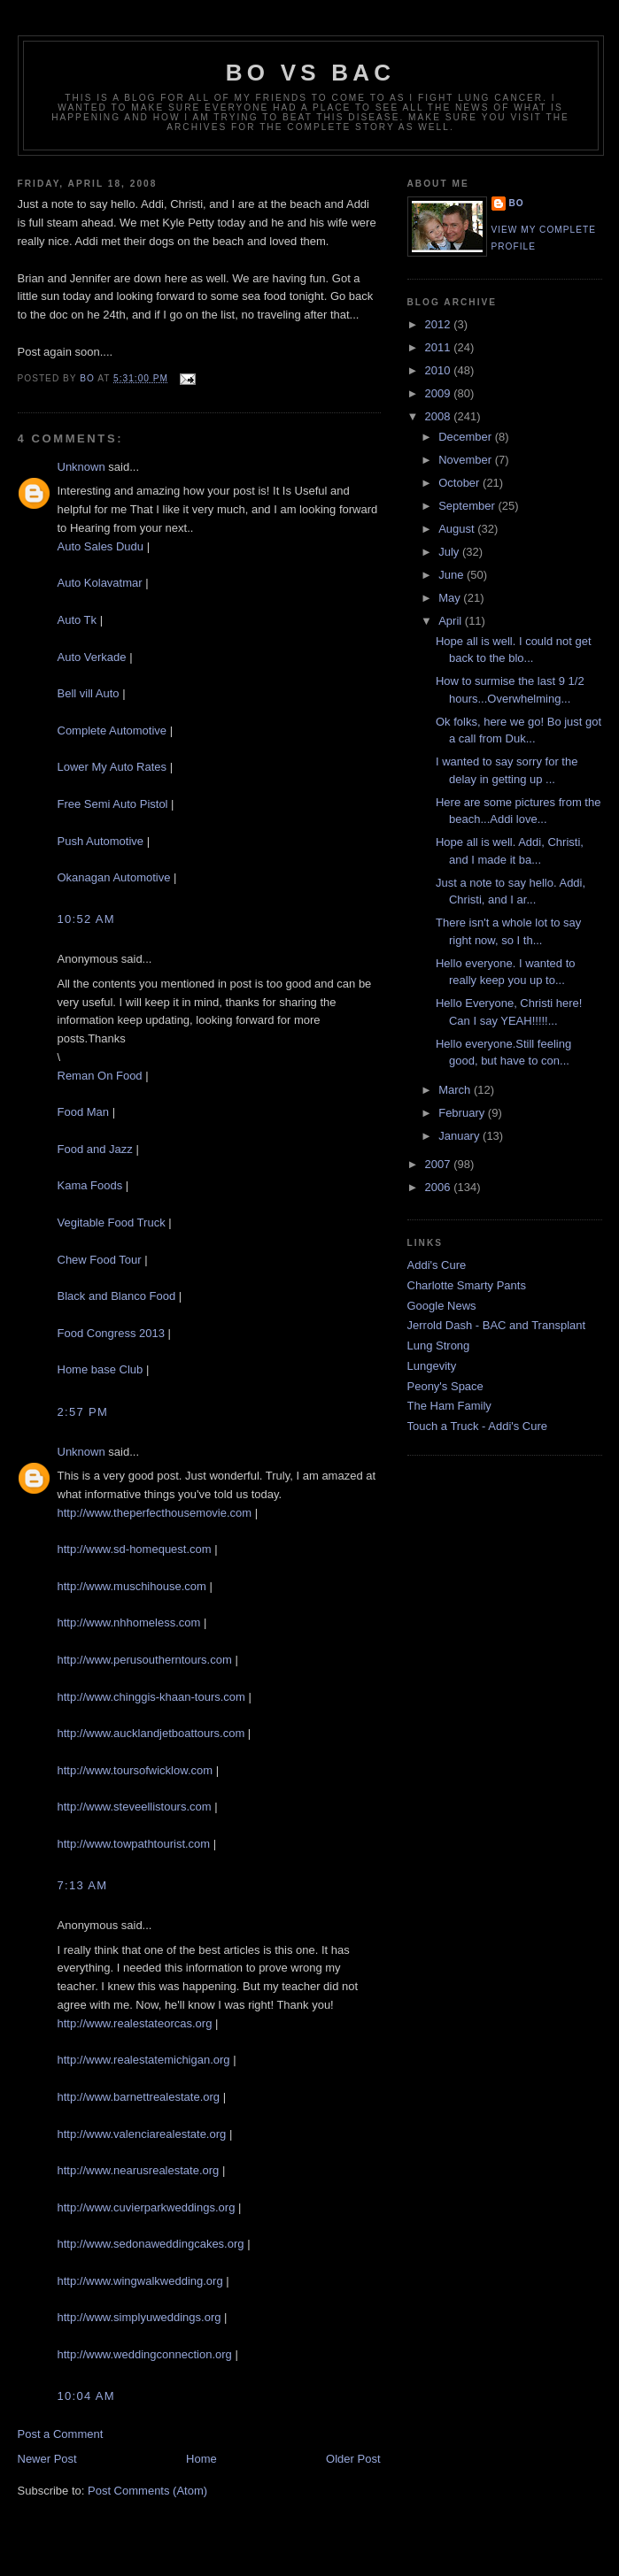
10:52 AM (86, 919)
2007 (439, 1164)
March (456, 1089)
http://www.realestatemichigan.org (144, 2059)
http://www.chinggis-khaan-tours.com (151, 1696)
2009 (439, 393)
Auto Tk (77, 620)
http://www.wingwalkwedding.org (140, 2281)
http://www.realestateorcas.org (135, 2023)
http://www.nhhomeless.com (129, 1622)
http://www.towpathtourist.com (134, 1843)
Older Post (353, 2458)
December (466, 436)
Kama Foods (90, 1185)
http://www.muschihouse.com (132, 1586)
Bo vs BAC (310, 72)
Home (201, 2458)
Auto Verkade (92, 657)
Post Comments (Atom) (147, 2490)
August (457, 528)
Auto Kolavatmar (100, 582)
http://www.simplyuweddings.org (139, 2317)
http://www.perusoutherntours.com (145, 1659)
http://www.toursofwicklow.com (135, 1770)
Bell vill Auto (89, 693)
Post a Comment (61, 2434)
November (466, 459)
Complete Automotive (112, 730)
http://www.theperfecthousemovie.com (155, 1512)
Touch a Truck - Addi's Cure (477, 1426)
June (452, 574)
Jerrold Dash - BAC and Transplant (496, 1325)
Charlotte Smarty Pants (466, 1285)
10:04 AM (86, 2396)
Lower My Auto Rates (112, 766)
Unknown (81, 466)
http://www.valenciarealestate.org (142, 2134)
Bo (516, 203)
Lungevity (432, 1366)
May (450, 597)
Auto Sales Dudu (101, 546)
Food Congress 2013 (111, 1333)
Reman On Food (100, 1075)
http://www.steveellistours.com (135, 1806)
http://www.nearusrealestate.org (139, 2170)
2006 (439, 1187)
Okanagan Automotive (114, 877)
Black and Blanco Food (117, 1296)
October (460, 482)
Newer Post (47, 2458)
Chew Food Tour (100, 1259)
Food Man (84, 1112)
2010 (439, 370)
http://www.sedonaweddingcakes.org (151, 2243)
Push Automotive (101, 841)
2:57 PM (83, 1412)
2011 (439, 347)
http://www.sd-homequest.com (135, 1549)
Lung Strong (438, 1345)
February (463, 1112)
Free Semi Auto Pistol (113, 804)
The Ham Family (449, 1405)
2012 (439, 324)
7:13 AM (83, 1885)
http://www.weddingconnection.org (145, 2354)
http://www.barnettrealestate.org (139, 2096)
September (468, 505)
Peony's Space (445, 1386)
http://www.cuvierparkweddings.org (147, 2207)
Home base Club (100, 1369)
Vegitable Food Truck (112, 1222)
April (451, 620)
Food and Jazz (95, 1149)
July (450, 551)
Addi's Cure (437, 1265)
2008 (439, 416)
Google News (441, 1305)
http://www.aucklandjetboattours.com (151, 1733)
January (460, 1135)
